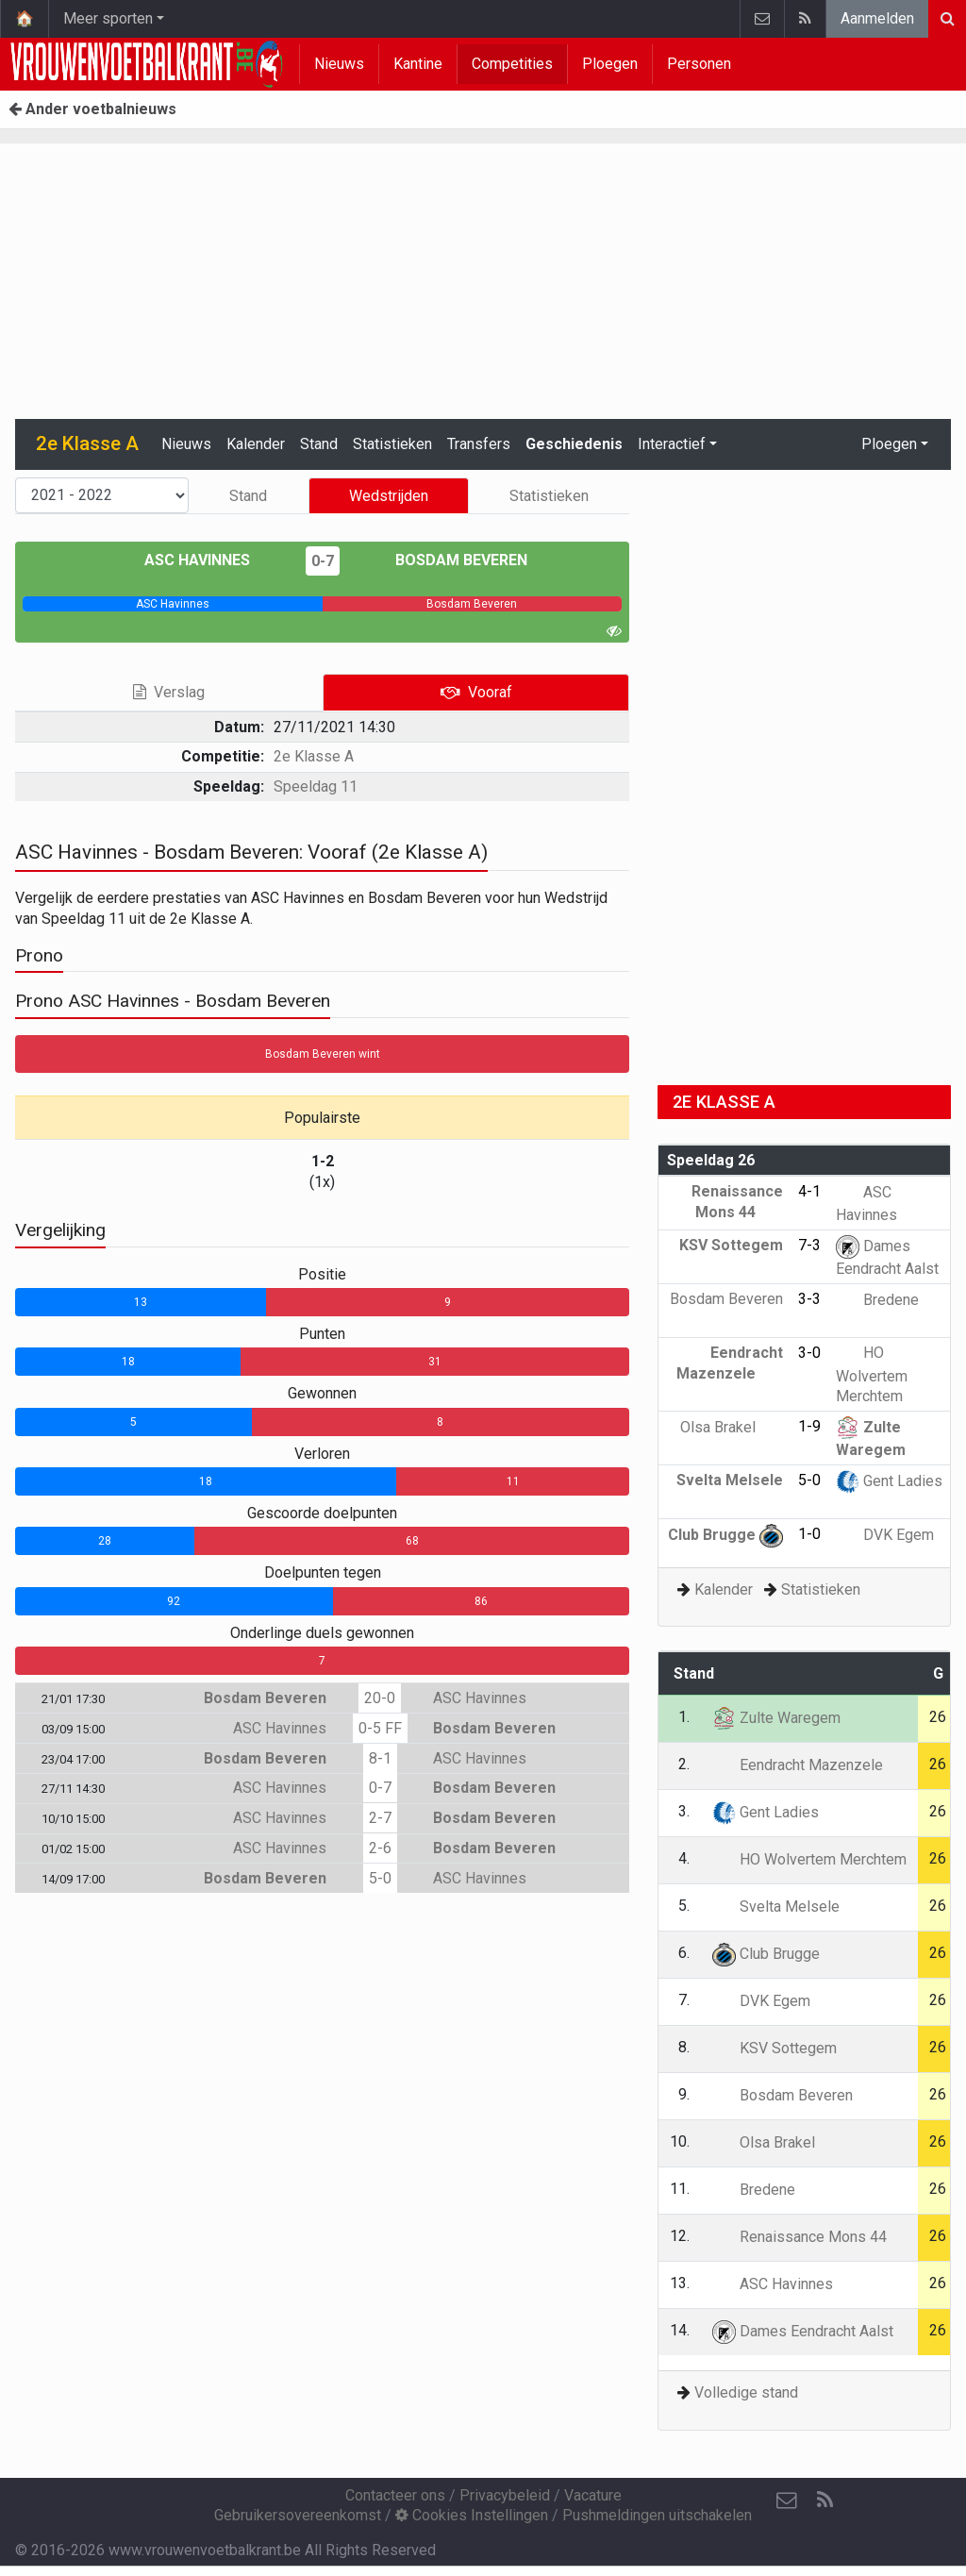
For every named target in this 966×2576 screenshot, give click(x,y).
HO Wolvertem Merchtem (872, 1374)
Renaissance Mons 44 (799, 2237)
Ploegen (610, 64)
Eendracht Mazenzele (797, 1765)
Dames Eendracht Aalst (802, 2331)
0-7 (322, 561)
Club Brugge (725, 1535)
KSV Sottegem (774, 2048)
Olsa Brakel (731, 1427)
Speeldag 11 (316, 786)
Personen (699, 64)
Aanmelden (877, 18)
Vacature (593, 2495)
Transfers (478, 444)
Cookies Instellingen (471, 2515)
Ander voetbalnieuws (92, 109)
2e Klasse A (314, 756)
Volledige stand (746, 2392)
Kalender (255, 444)
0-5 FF (380, 1728)
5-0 (380, 1878)
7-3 (809, 1245)
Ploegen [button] (889, 444)
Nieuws (339, 64)
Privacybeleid (504, 2495)
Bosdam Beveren (447, 560)
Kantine (417, 64)
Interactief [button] (672, 444)
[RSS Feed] (824, 2500)
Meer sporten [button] (108, 18)
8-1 (380, 1758)
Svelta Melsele (776, 1906)
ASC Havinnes (210, 560)
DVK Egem (885, 1535)
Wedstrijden (388, 496)
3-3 (809, 1299)
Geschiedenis (574, 444)
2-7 (380, 1818)
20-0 (379, 1698)
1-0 (809, 1534)
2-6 (380, 1848)
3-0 (809, 1353)
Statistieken (392, 444)
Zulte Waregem (776, 1718)
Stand (319, 444)
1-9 (809, 1426)
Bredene (877, 1300)
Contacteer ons (395, 2495)
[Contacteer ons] (787, 2500)
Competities (512, 64)
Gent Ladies (889, 1481)
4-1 (809, 1191)
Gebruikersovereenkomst (297, 2515)
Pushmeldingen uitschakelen (657, 2515)
